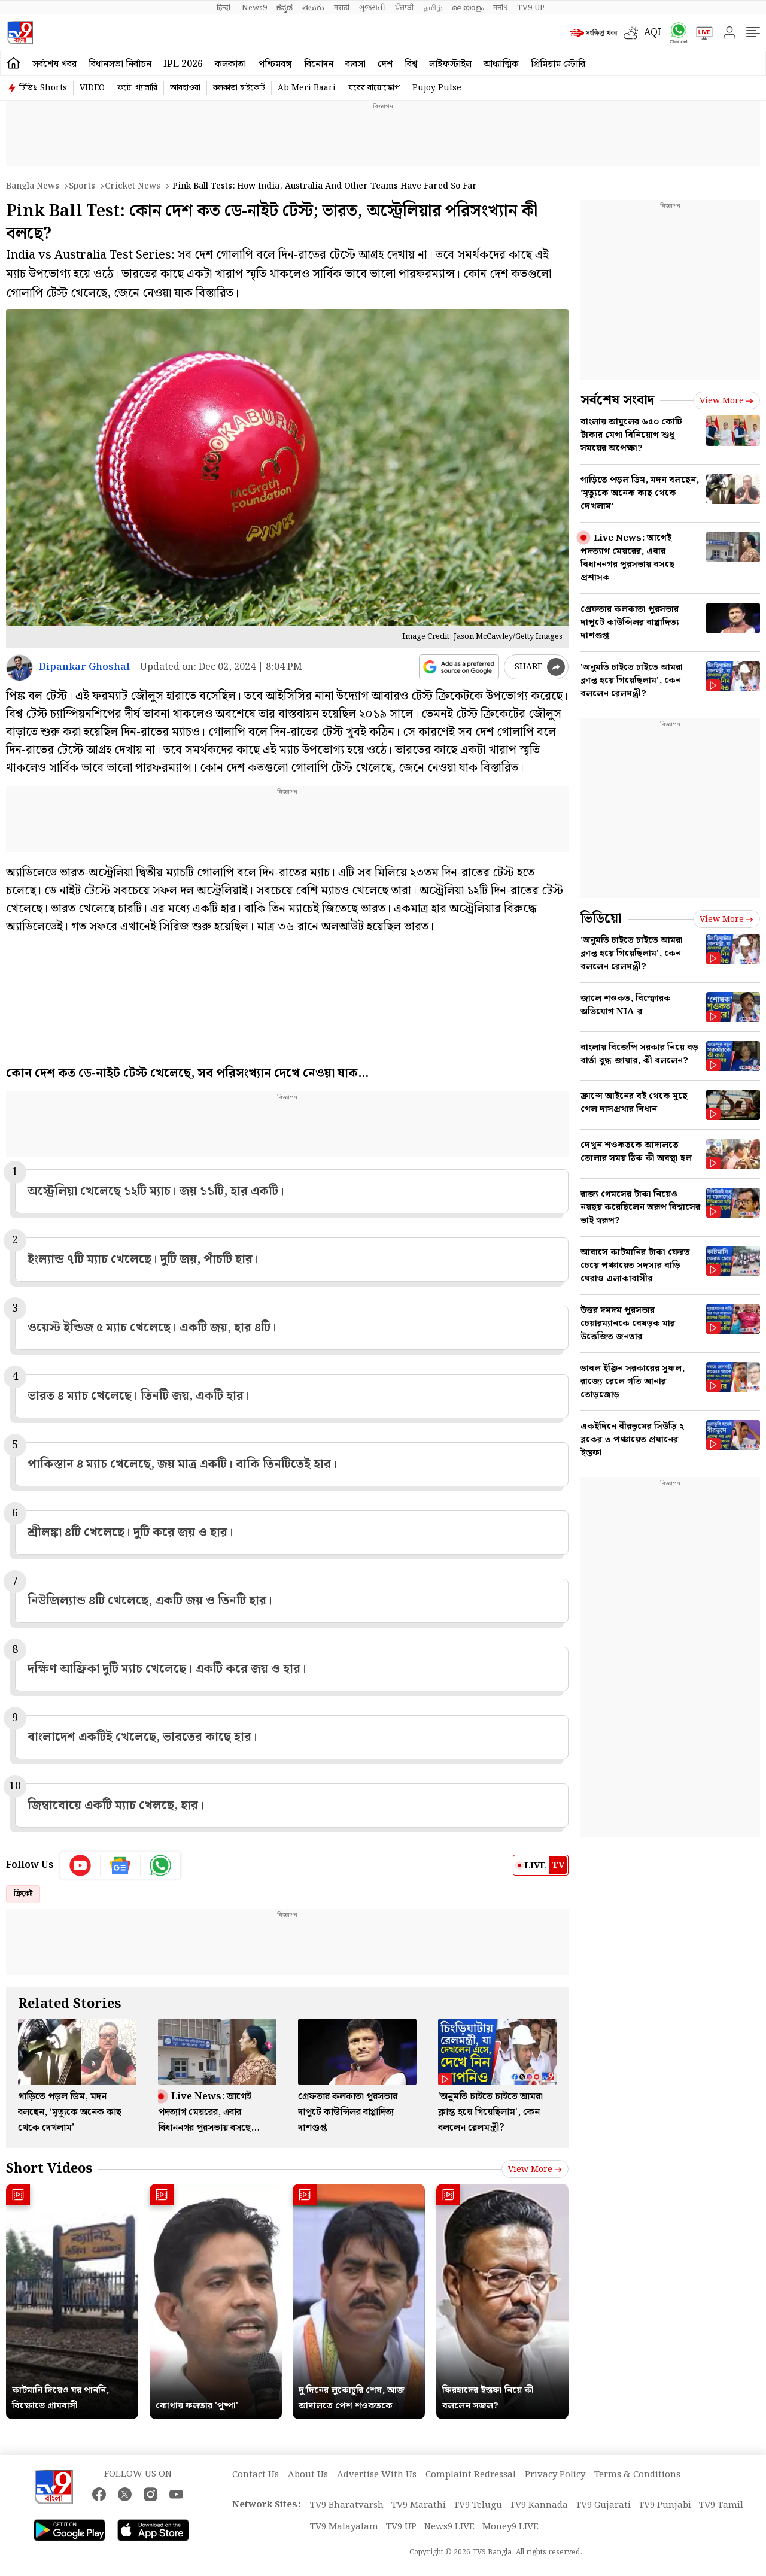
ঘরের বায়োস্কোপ (374, 88)
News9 (254, 8)
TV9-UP (531, 8)
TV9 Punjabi (665, 2505)
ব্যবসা (355, 64)
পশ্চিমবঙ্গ (275, 64)
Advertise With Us (377, 2475)
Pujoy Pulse (436, 88)
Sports (82, 186)
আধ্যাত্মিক (501, 64)
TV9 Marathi (418, 2505)
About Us (308, 2475)
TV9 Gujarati (603, 2505)
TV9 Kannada (539, 2505)
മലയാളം (468, 8)
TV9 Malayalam (344, 2527)
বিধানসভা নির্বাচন (120, 64)
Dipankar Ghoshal (84, 667)
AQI (652, 32)
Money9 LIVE (510, 2527)
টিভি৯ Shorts (43, 88)
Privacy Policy (555, 2475)
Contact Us (255, 2475)
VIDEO (92, 88)
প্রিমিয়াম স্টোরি (558, 64)
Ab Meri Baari (307, 88)
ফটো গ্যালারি (137, 88)
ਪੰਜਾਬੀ (404, 8)
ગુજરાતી (372, 8)
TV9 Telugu (478, 2505)
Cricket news (132, 186)
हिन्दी (224, 8)
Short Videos (49, 2168)
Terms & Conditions (637, 2475)
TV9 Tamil (721, 2505)
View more (535, 2169)
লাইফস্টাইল (450, 64)
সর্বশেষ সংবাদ (617, 400)
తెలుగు (313, 8)
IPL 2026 (183, 64)
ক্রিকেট (23, 1894)
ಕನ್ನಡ (284, 8)
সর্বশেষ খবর (54, 64)
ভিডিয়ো (601, 918)
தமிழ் (433, 8)
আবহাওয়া (185, 88)
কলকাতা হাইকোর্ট (239, 88)
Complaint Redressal (470, 2475)
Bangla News (32, 186)
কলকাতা (230, 64)
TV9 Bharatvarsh (347, 2505)
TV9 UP (401, 2527)
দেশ (385, 64)
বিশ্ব (411, 64)
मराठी (341, 8)
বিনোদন (318, 64)
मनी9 (500, 8)
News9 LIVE (449, 2527)
